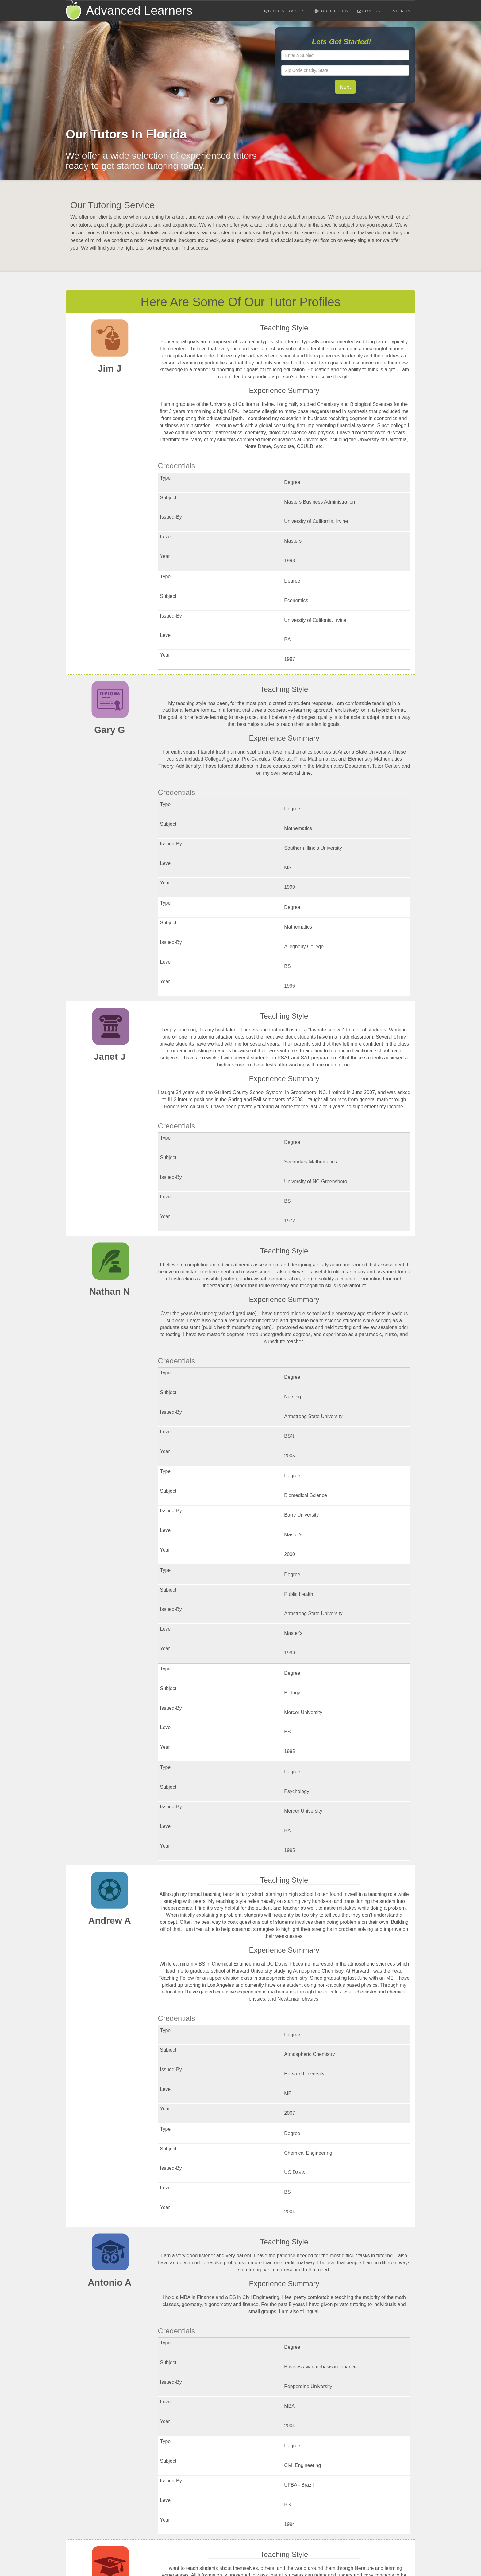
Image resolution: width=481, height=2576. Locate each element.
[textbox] (345, 55)
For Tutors (331, 11)
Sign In (402, 11)
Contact (370, 11)
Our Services (284, 11)
